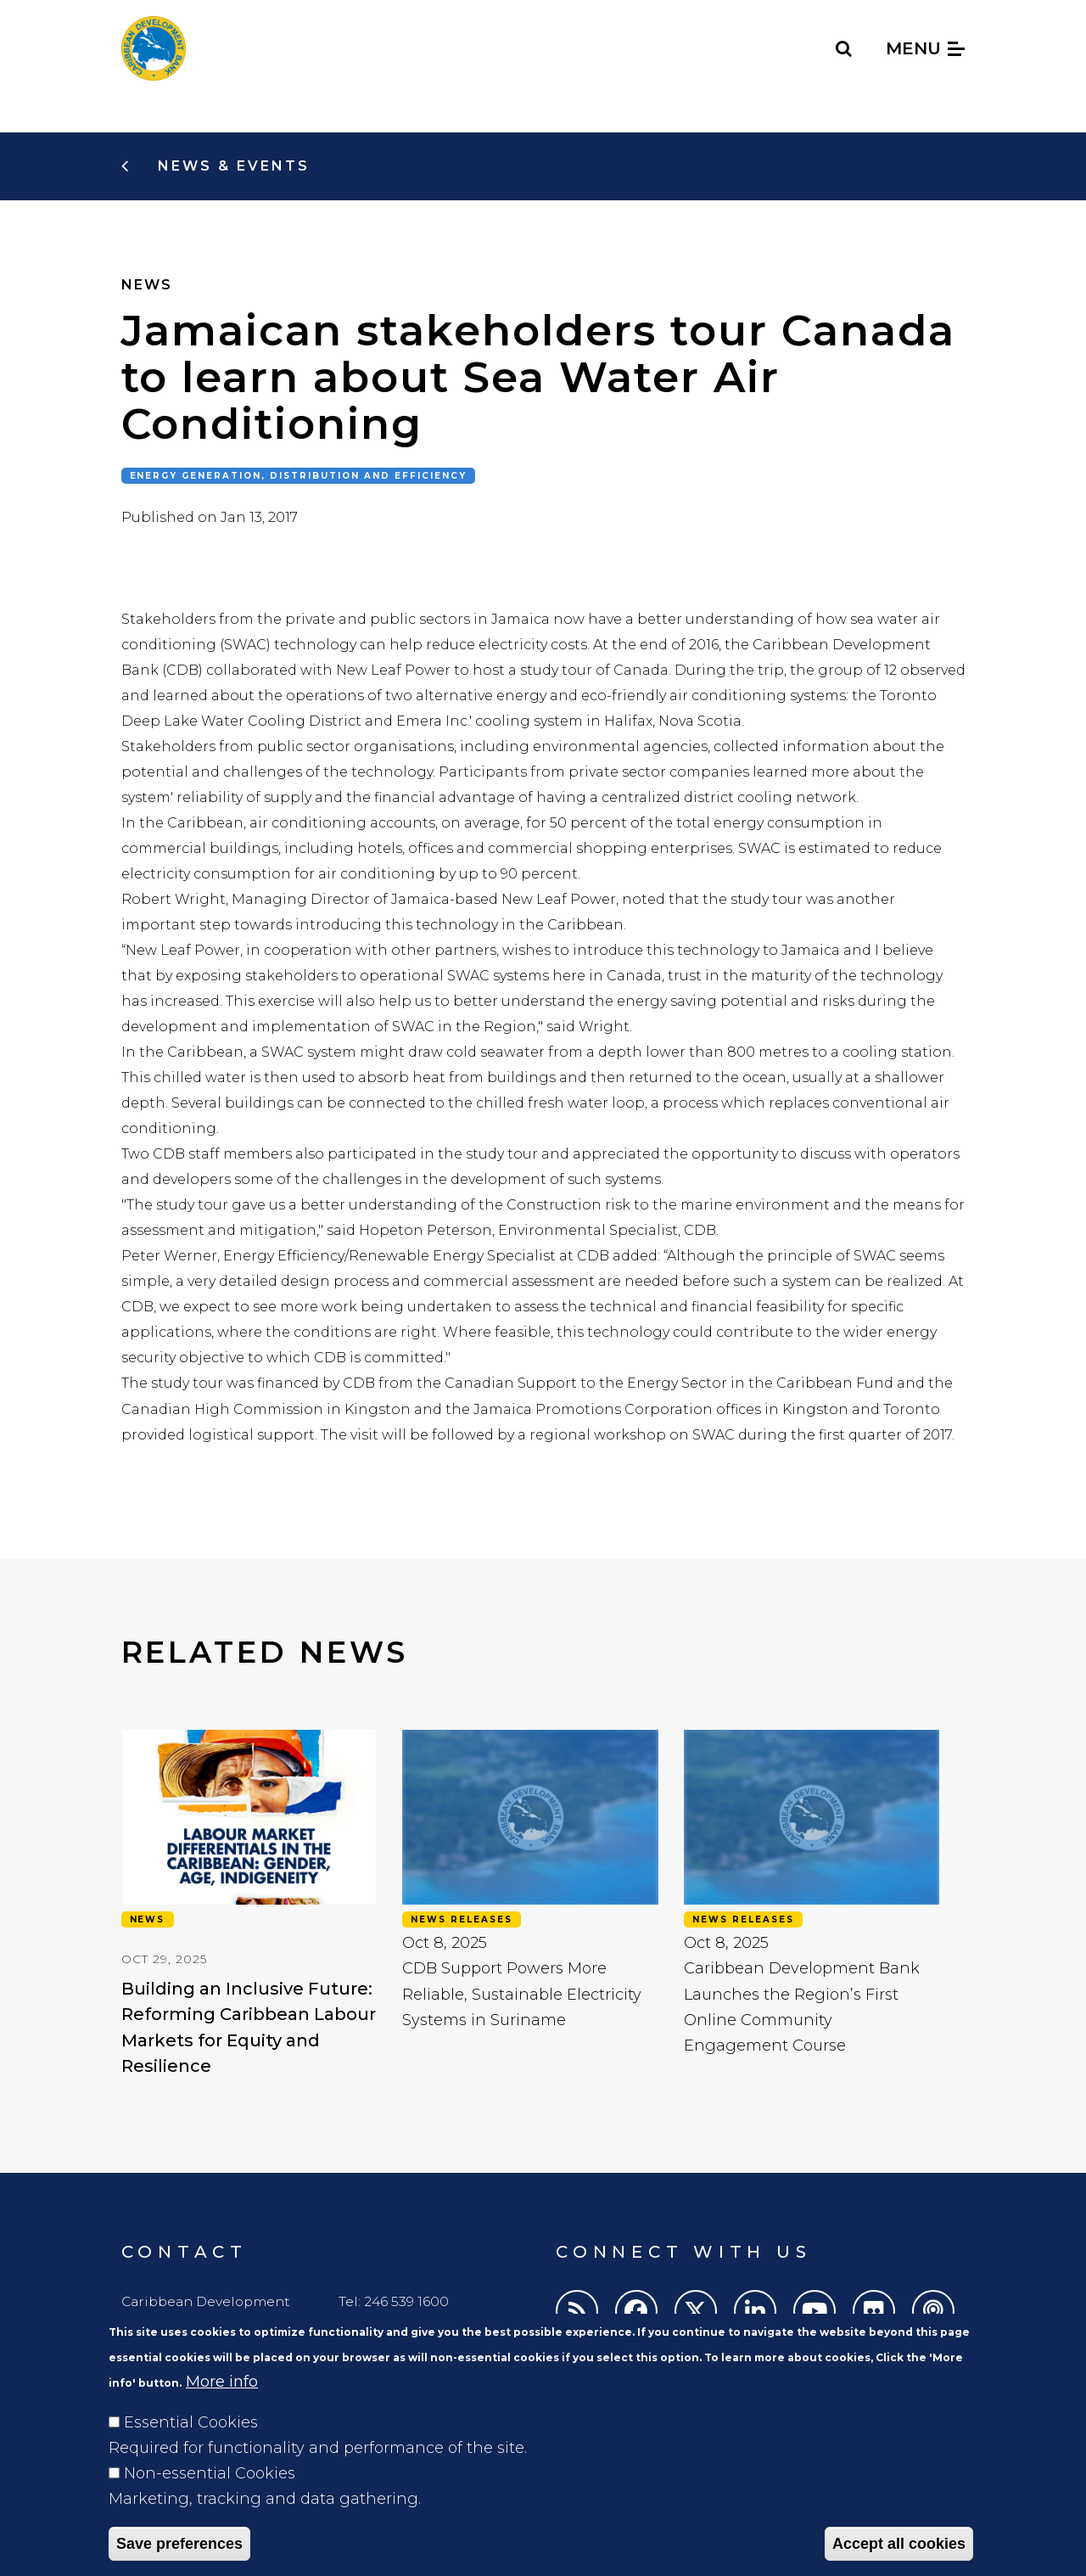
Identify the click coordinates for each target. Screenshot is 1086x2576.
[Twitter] (696, 2311)
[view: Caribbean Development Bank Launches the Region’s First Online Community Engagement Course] (812, 1891)
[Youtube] (814, 2311)
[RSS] (577, 2311)
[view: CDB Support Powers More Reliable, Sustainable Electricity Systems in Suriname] (530, 1891)
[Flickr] (874, 2311)
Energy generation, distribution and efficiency (298, 475)
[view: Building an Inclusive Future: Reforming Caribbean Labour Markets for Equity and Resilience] (249, 1891)
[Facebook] (636, 2311)
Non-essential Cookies (209, 2500)
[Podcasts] (933, 2311)
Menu (925, 48)
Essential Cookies (191, 2449)
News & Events (231, 166)
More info (222, 2408)
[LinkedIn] (755, 2311)
